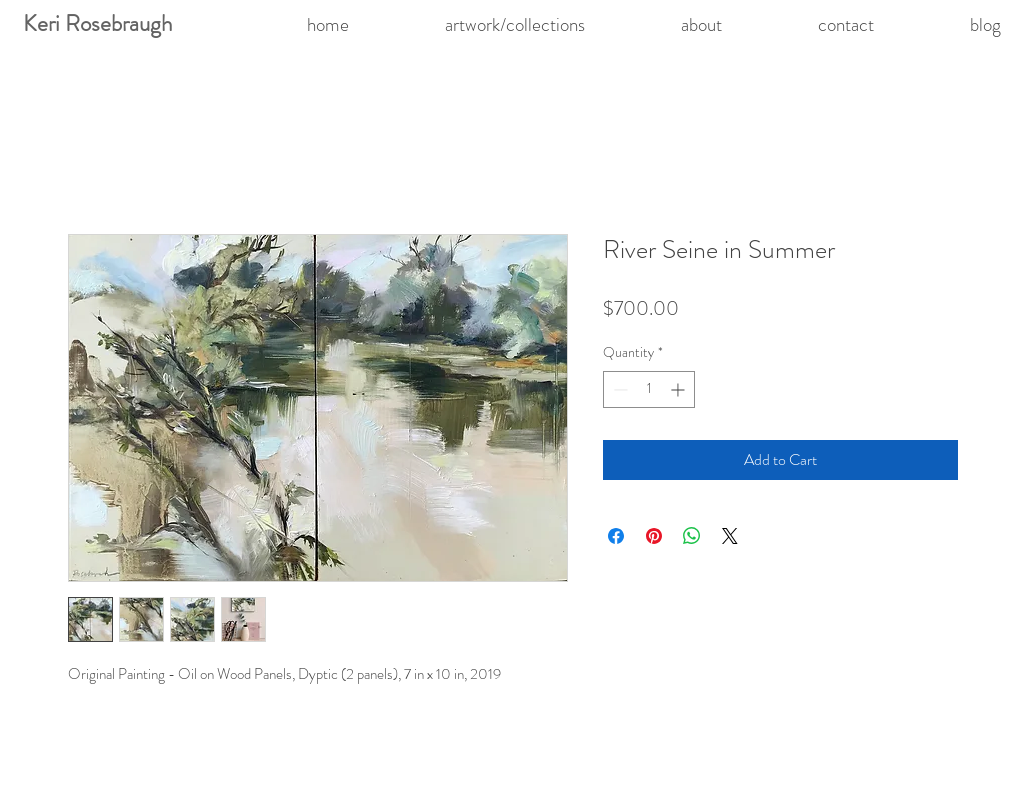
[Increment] (679, 389)
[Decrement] (618, 389)
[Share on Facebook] (616, 536)
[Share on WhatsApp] (692, 536)
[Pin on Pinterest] (654, 536)
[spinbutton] (649, 389)
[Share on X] (730, 536)
